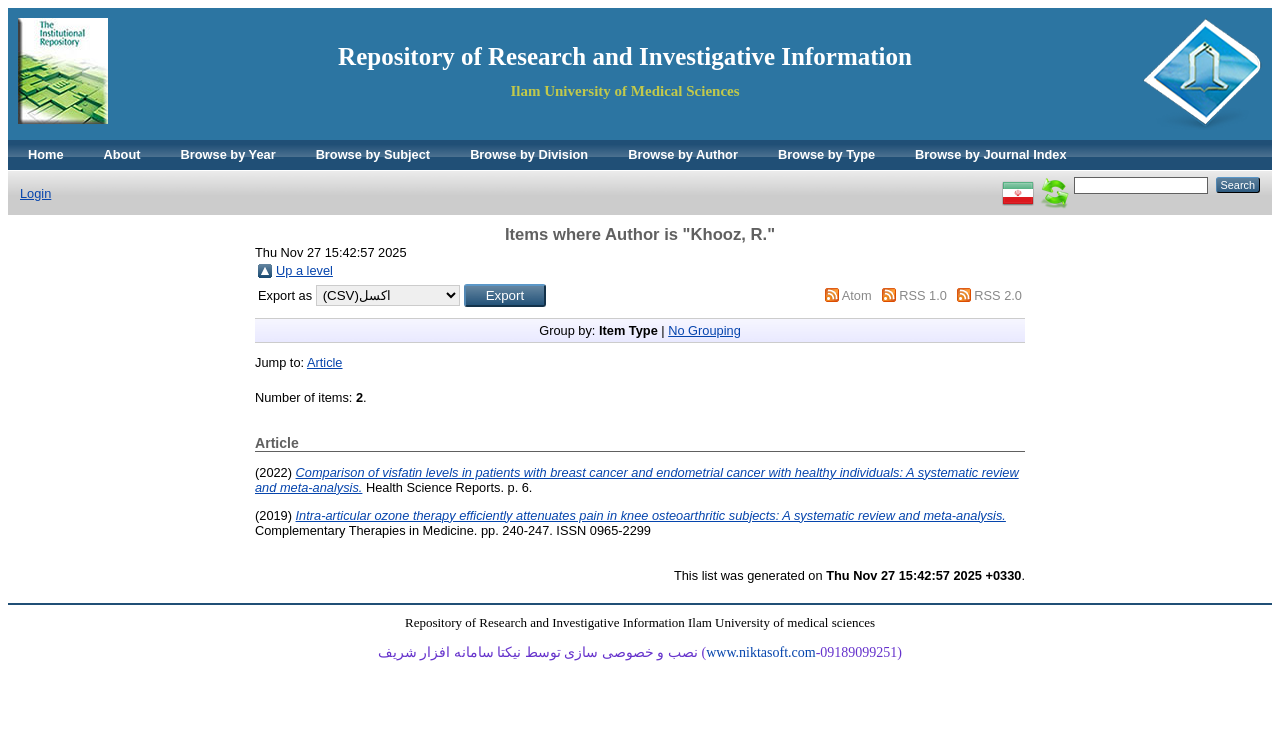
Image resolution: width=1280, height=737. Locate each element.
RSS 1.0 (923, 295)
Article (325, 362)
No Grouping (704, 330)
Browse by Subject (373, 154)
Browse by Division (529, 154)
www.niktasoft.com (761, 652)
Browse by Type (826, 154)
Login (35, 193)
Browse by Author (683, 154)
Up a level (304, 270)
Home (46, 154)
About (122, 154)
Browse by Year (228, 154)
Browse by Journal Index (990, 154)
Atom (857, 295)
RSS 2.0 (998, 295)
